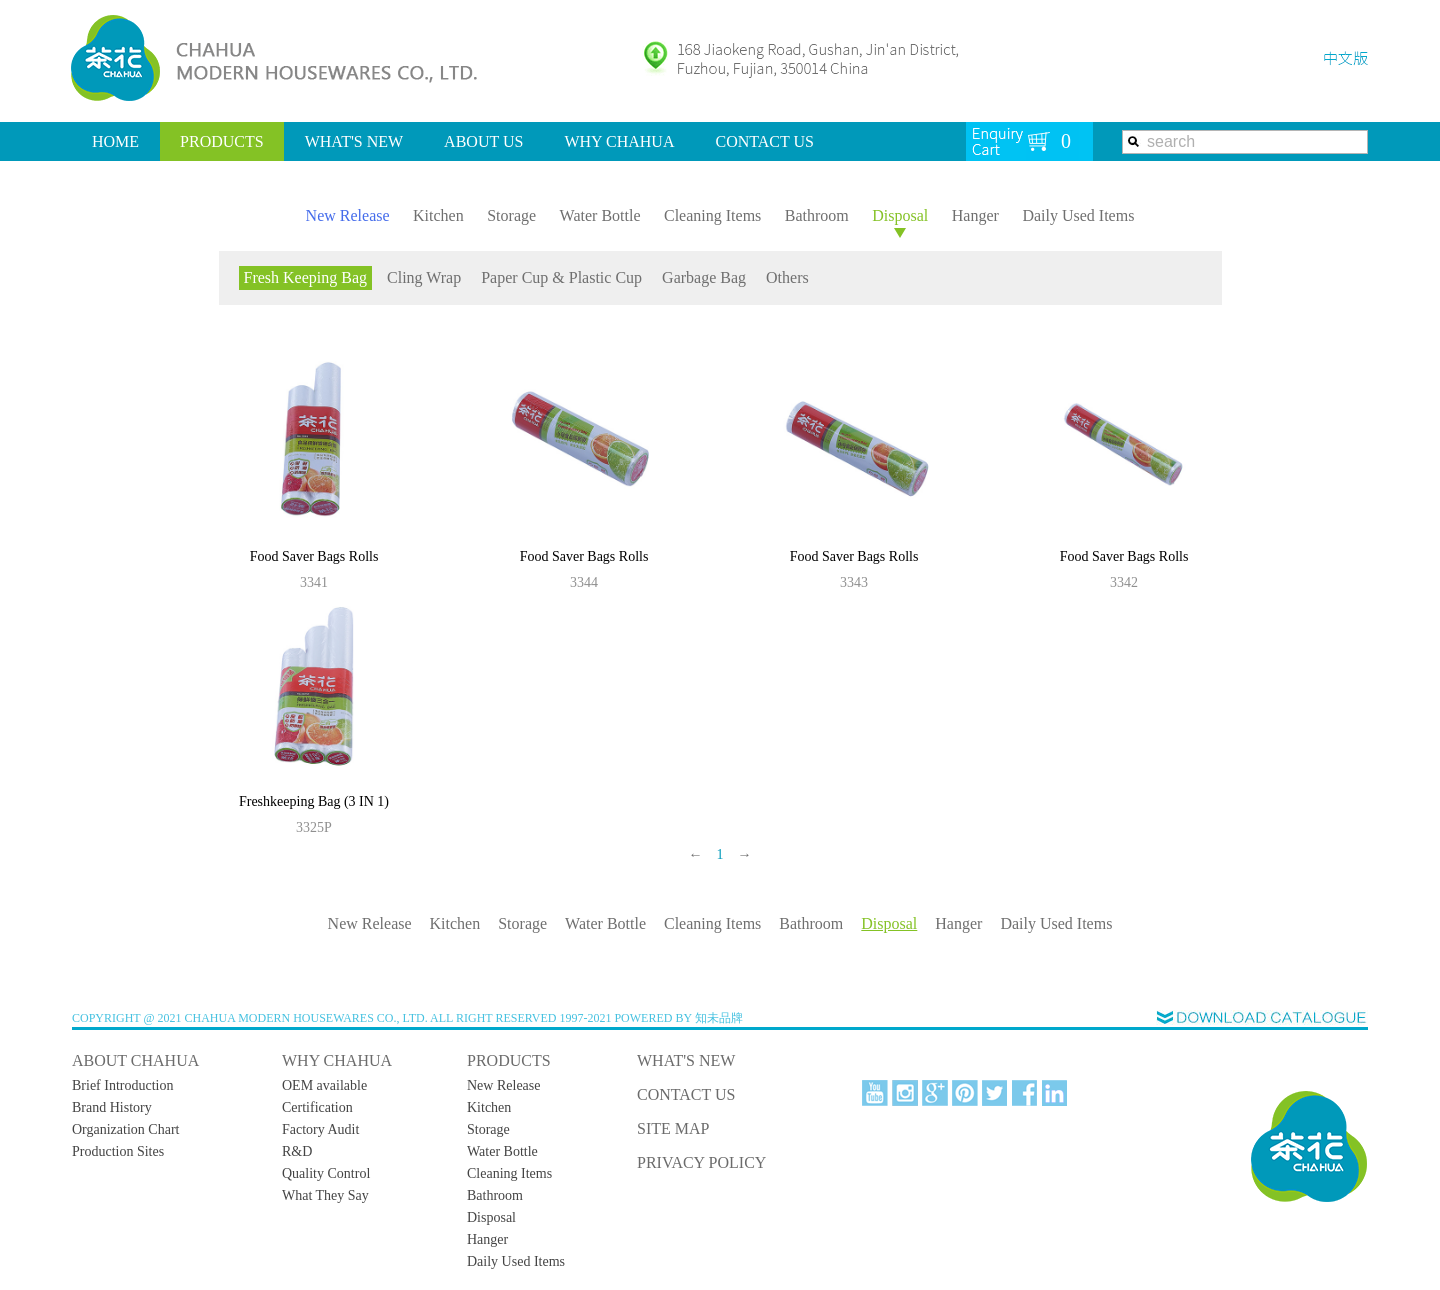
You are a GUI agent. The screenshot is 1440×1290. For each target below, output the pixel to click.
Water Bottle (600, 215)
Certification (317, 1107)
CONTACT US (764, 141)
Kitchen (438, 215)
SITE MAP (673, 1128)
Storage (511, 215)
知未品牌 (719, 1018)
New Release (348, 215)
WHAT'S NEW (354, 141)
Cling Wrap (424, 277)
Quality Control (326, 1173)
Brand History (112, 1107)
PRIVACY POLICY (701, 1162)
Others (787, 277)
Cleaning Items (712, 215)
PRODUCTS (222, 141)
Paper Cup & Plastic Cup (561, 277)
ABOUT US (483, 141)
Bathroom (817, 215)
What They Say (325, 1195)
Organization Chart (125, 1129)
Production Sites (118, 1151)
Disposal (900, 215)
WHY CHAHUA (619, 141)
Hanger (975, 215)
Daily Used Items (1078, 215)
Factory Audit (320, 1129)
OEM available (324, 1085)
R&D (297, 1151)
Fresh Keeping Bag (306, 277)
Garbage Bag (704, 277)
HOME (115, 141)
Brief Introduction (122, 1085)
